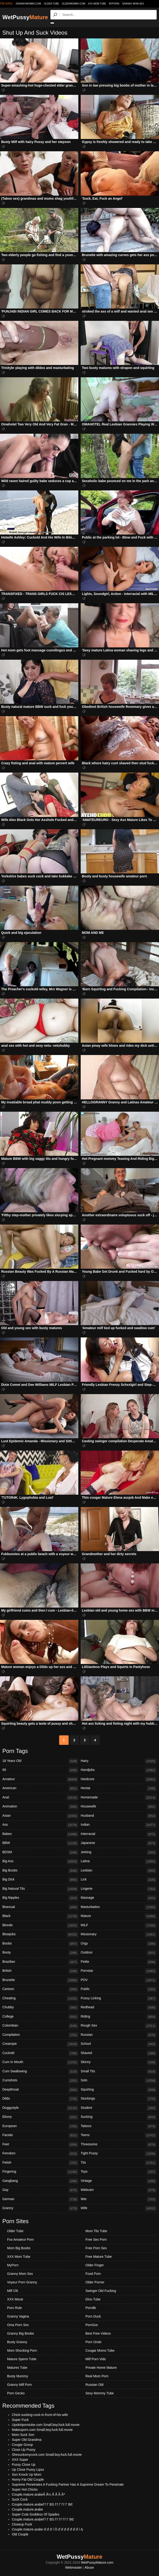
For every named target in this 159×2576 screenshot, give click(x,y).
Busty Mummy (17, 2376)
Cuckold (40, 2053)
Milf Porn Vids (95, 2359)
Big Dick (40, 1880)
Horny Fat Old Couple (28, 2479)
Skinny (119, 2062)
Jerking (119, 1852)
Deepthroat (40, 2090)
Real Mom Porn (96, 2376)
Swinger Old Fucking (100, 2291)
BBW (40, 1843)
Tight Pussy (119, 2154)
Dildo (40, 2099)
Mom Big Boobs (19, 2248)
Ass (40, 1825)
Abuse (89, 2567)
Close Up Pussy (23, 2450)
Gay (40, 2190)
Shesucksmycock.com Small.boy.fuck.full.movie (47, 2454)
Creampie (40, 2044)
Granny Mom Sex (133, 3)
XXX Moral (15, 2299)
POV (119, 1980)
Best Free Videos (98, 2333)
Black (40, 1916)
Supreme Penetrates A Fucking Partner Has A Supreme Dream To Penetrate (68, 2484)
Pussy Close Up (23, 2464)
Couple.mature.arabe (27, 2509)
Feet (40, 2144)
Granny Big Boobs (20, 2333)
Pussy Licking (119, 1998)
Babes (40, 1834)
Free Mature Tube (98, 2256)
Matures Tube (17, 2367)
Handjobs (119, 1770)
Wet (119, 2199)
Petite (119, 1962)
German (40, 2199)
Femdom (40, 2154)
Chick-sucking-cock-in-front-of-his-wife (40, 2415)
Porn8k (90, 2308)
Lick (119, 1880)
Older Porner (94, 2282)
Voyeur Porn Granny (22, 2282)
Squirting (119, 2090)
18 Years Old (40, 1761)
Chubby (40, 2007)
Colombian (40, 2026)
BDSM (40, 1852)
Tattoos (119, 2126)
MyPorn (114, 3)
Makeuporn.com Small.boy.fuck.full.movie (42, 2430)
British (40, 1971)
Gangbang (40, 2181)
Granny (40, 2208)
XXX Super (20, 2459)
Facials (40, 2135)
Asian (40, 1816)
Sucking (119, 2117)
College (40, 2017)
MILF (119, 1925)
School (119, 2044)
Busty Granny (17, 2342)
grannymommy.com (28, 3)
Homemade (119, 1798)
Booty (40, 1953)
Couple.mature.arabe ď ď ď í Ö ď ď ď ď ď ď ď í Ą (47, 2529)
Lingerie (119, 1889)
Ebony (40, 2117)
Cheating (40, 1998)
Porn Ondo (93, 2342)
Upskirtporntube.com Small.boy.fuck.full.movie (46, 2425)
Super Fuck (20, 2420)
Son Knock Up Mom (26, 2474)
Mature (119, 1916)
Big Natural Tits (40, 1889)
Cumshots (40, 2080)
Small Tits (119, 2071)
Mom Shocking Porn (22, 2350)
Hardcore (119, 1779)
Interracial (119, 1834)
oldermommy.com (73, 3)
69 (40, 1770)
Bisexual (40, 1907)
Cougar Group (22, 2445)
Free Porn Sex (96, 2248)
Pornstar (119, 1971)
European (40, 2126)
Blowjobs (40, 1934)
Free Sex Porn (96, 2239)
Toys (119, 2172)
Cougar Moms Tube (100, 2350)
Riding (119, 2017)
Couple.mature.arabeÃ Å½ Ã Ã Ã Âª (38, 2494)
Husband (119, 1816)
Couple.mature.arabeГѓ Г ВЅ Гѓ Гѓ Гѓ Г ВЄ (43, 2519)
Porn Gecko (16, 2393)
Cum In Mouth (40, 2062)
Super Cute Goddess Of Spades (35, 2514)
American (40, 1788)
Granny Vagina (18, 2316)
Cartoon (40, 1989)
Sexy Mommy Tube (99, 2393)
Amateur (40, 1779)
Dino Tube (93, 2299)
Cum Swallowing (40, 2071)
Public (119, 1989)
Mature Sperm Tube (21, 2359)
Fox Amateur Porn (20, 2239)
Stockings (119, 2099)
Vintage (119, 2181)
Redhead (119, 2007)
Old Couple (20, 2534)
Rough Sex (119, 2026)
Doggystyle (40, 2108)
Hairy (119, 1761)
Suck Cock (20, 2499)
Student (119, 2108)
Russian (119, 2035)
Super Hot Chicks (25, 2489)
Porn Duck (93, 2316)
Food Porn (93, 2274)
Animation (40, 1807)
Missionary (119, 1934)
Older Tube (15, 2231)
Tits (119, 2163)
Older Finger (94, 2265)
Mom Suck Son (23, 2435)
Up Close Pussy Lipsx (28, 2469)
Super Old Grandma (26, 2440)
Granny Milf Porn (19, 2385)
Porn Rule (14, 2308)
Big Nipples (40, 1898)
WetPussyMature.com (97, 2562)
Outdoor (119, 1953)
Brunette (40, 1980)
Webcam (119, 2190)
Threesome (119, 2144)
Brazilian (40, 1962)
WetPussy (25, 17)
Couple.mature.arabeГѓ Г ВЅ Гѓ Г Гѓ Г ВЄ (42, 2504)
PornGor (91, 2325)
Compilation (40, 2035)
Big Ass (40, 1861)
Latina (119, 1861)
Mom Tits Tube (96, 2231)
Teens (119, 2135)
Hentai (119, 1788)
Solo (119, 2080)
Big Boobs (40, 1871)
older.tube (51, 3)
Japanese (119, 1843)
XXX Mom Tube (97, 3)
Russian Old (94, 2385)
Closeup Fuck (22, 2524)
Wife (119, 2208)
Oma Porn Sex (18, 2325)
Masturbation (119, 1907)
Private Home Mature (101, 2367)
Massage (119, 1898)
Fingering (40, 2172)
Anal (40, 1798)
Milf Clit (12, 2291)
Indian (119, 1825)
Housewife (119, 1807)
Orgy (119, 1944)
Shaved (119, 2053)
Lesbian (119, 1871)
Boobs (40, 1944)
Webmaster (73, 2567)
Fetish (40, 2163)
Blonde (40, 1925)
